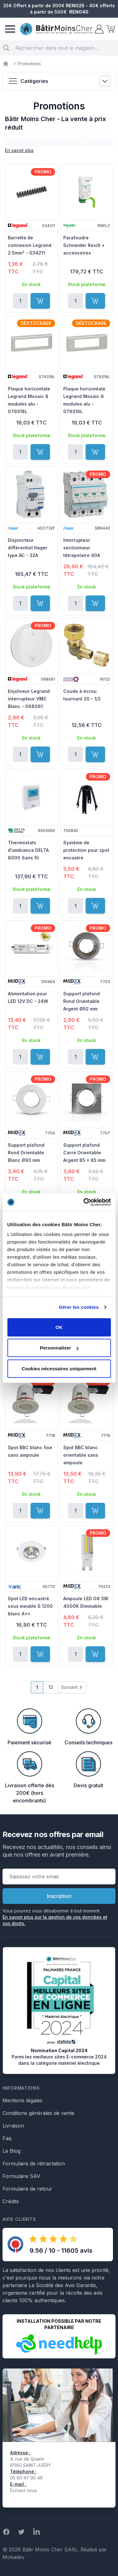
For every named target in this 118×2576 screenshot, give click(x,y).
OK (59, 1327)
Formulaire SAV (21, 2176)
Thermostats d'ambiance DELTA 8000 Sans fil (28, 850)
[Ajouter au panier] (40, 301)
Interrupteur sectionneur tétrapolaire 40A (81, 547)
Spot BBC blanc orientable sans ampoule (80, 1455)
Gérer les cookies (79, 1307)
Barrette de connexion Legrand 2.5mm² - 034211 (29, 245)
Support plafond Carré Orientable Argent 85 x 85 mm (84, 1152)
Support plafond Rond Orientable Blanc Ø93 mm (26, 1152)
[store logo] (56, 29)
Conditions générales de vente (38, 2113)
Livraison (13, 2125)
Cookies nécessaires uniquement (59, 1368)
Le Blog (11, 2151)
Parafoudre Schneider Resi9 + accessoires (83, 245)
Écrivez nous (23, 2490)
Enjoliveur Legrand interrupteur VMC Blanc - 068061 (29, 698)
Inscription (59, 1896)
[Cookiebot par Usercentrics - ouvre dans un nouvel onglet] (84, 1202)
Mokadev (14, 2557)
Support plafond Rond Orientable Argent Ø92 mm (81, 1001)
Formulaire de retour (27, 2189)
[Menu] (10, 29)
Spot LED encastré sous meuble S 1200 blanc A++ (30, 1606)
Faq (7, 2138)
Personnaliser (59, 1347)
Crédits (11, 2201)
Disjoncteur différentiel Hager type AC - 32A (28, 547)
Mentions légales (22, 2100)
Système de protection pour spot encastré (86, 850)
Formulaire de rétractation (34, 2163)
